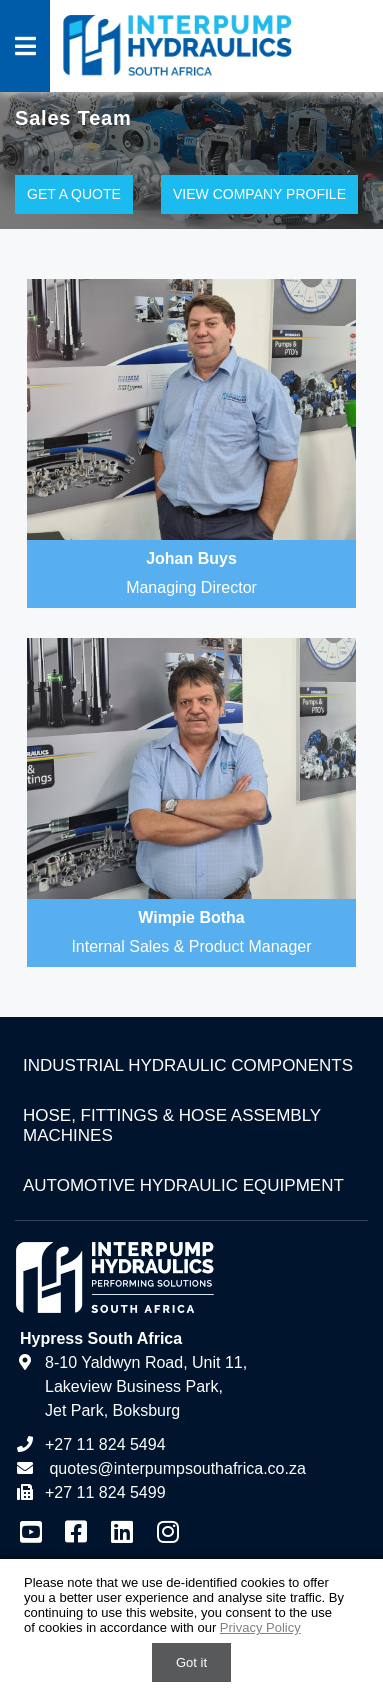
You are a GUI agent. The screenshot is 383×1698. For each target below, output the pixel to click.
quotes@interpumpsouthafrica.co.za (175, 1468)
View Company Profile (259, 194)
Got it (191, 1662)
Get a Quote (74, 194)
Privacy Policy (260, 1627)
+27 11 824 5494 (90, 1444)
